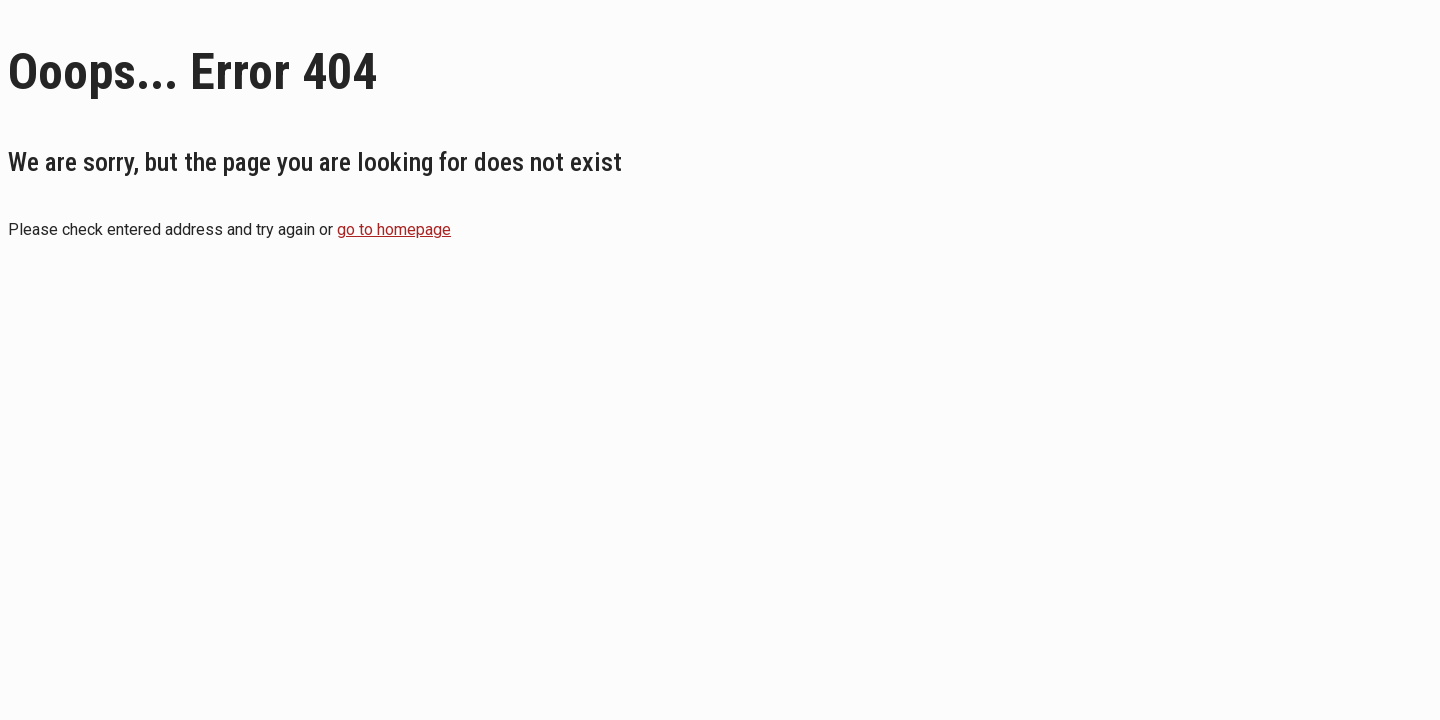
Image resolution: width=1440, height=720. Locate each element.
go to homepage (394, 229)
